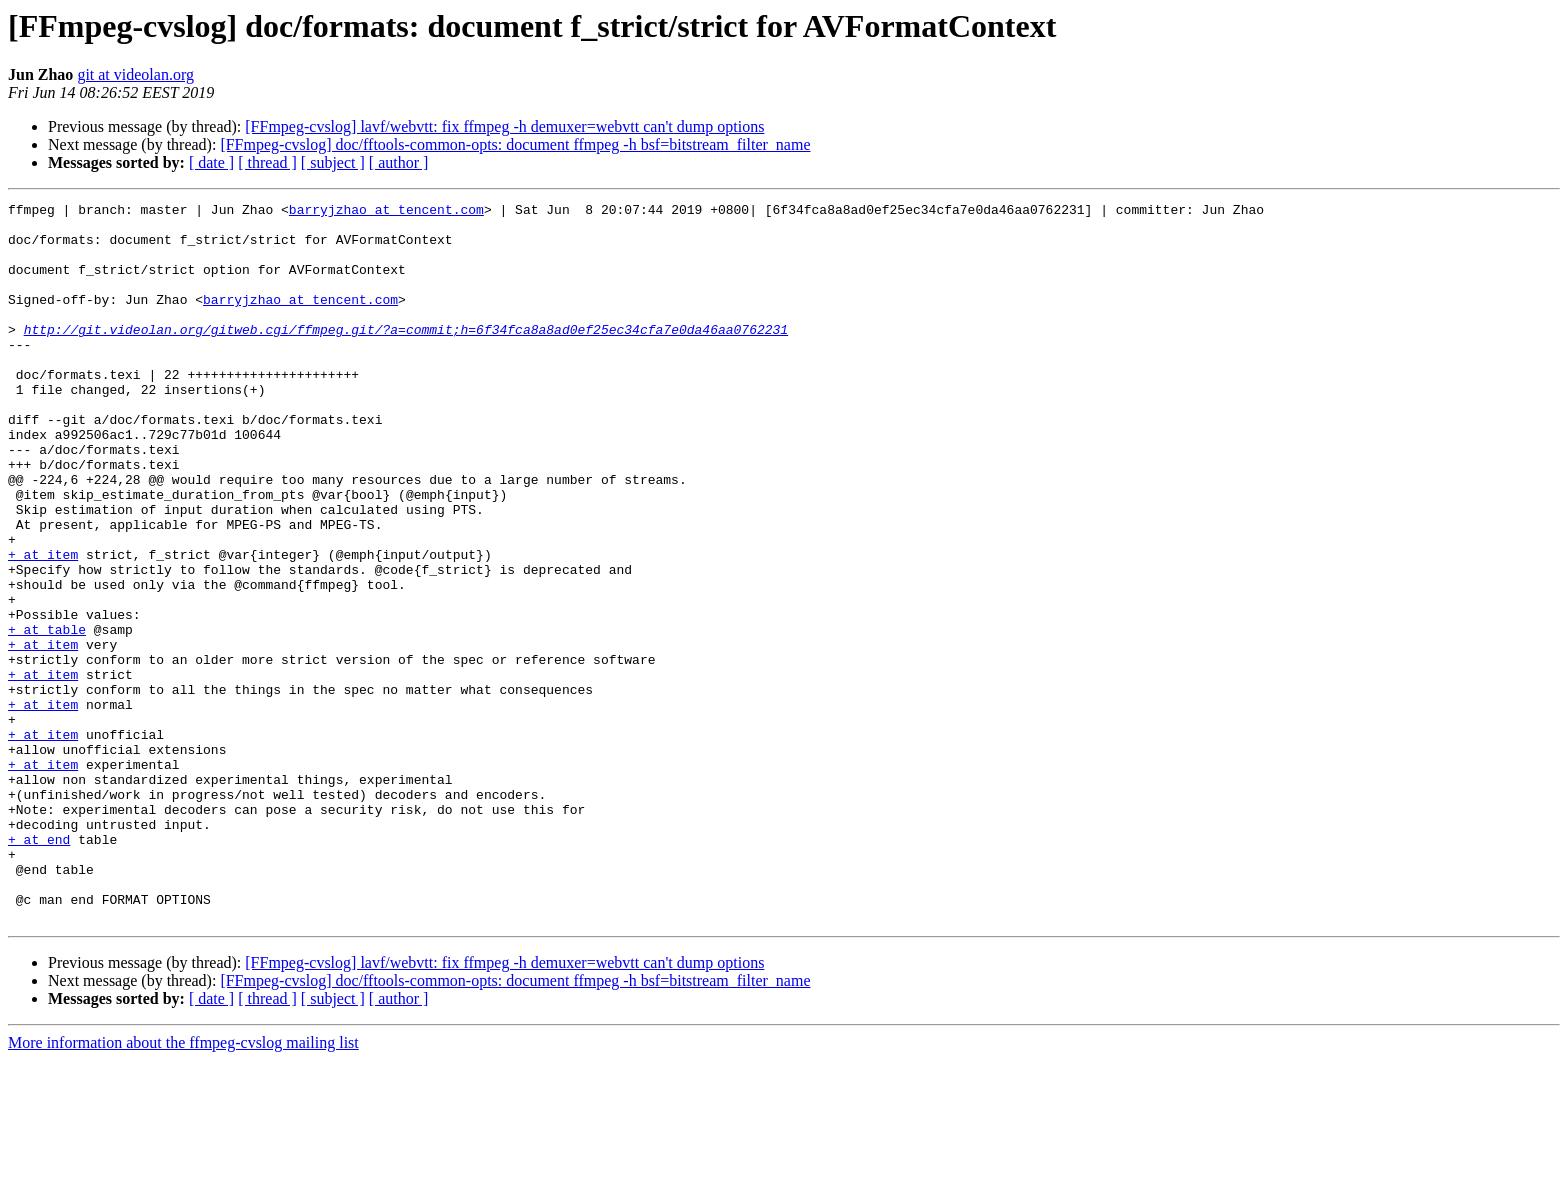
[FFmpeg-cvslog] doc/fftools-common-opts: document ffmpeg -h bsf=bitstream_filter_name (515, 144)
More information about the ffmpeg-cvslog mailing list (183, 1186)
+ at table (47, 716)
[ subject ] (333, 162)
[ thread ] (267, 162)
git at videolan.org (135, 74)
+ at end (39, 968)
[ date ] (211, 162)
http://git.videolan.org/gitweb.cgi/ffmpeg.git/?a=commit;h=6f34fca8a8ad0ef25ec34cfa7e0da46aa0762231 (406, 356)
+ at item (43, 626)
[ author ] (399, 162)
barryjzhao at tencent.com (386, 212)
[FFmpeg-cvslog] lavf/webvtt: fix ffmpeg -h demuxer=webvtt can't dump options (504, 126)
